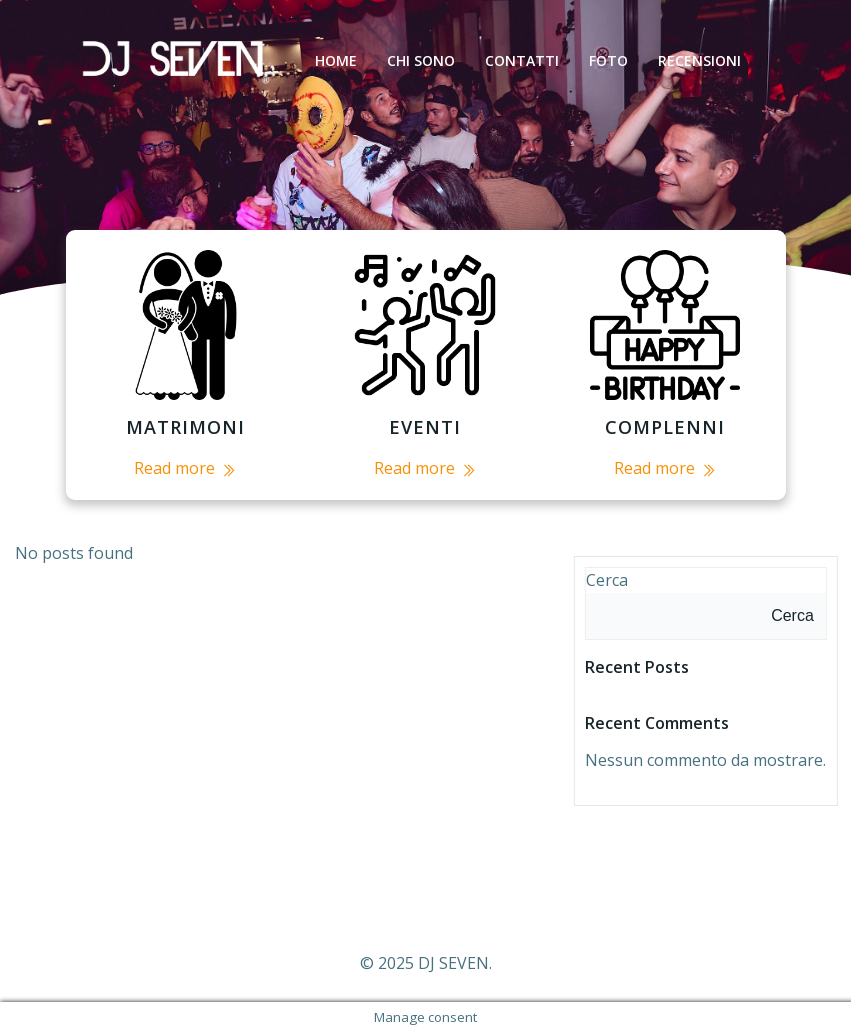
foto (608, 60)
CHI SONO (421, 60)
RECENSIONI (699, 60)
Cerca (607, 580)
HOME (336, 60)
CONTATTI (522, 60)
